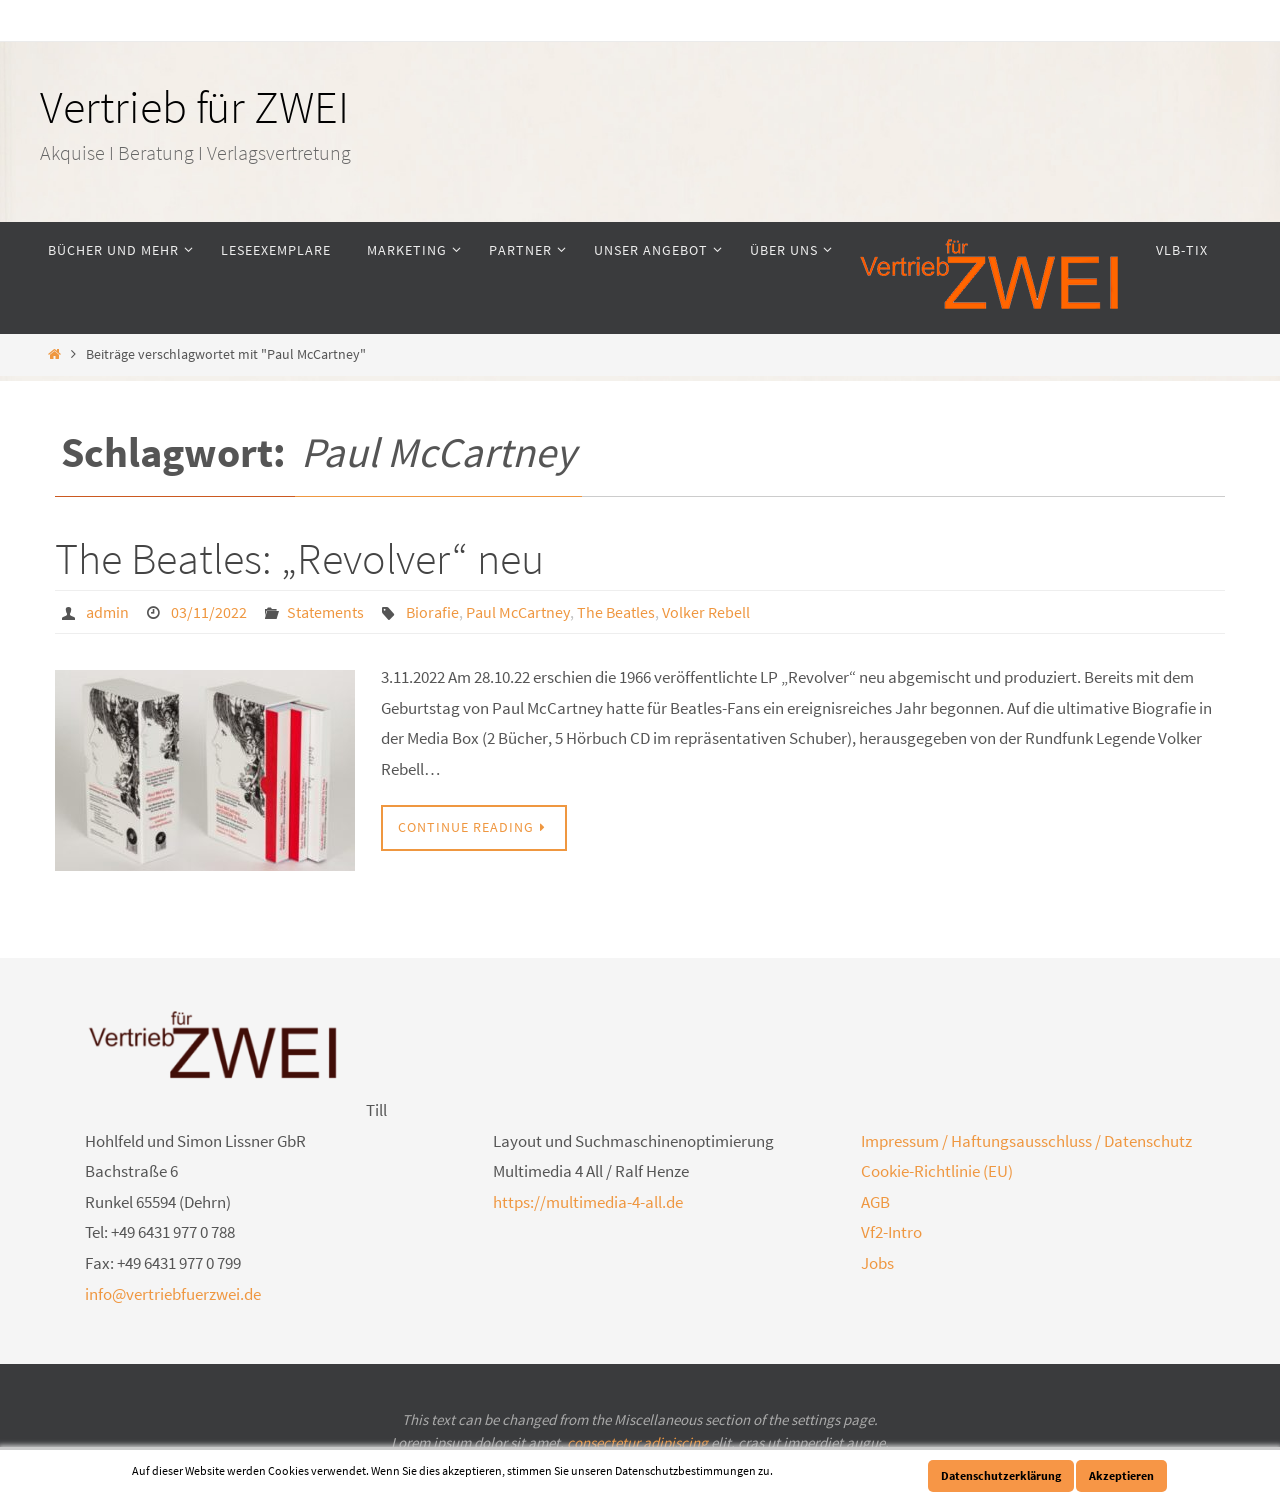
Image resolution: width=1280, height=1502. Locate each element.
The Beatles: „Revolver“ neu (299, 558)
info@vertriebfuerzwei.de (173, 1294)
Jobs (877, 1263)
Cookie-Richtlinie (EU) (937, 1171)
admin (107, 612)
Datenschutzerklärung (1001, 1475)
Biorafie (432, 612)
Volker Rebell (706, 612)
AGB (875, 1202)
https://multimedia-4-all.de (588, 1202)
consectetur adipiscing (637, 1442)
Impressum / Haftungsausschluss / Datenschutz (1026, 1141)
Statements (325, 612)
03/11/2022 (209, 612)
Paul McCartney (518, 612)
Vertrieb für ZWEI (194, 107)
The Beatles (616, 612)
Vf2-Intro (891, 1232)
